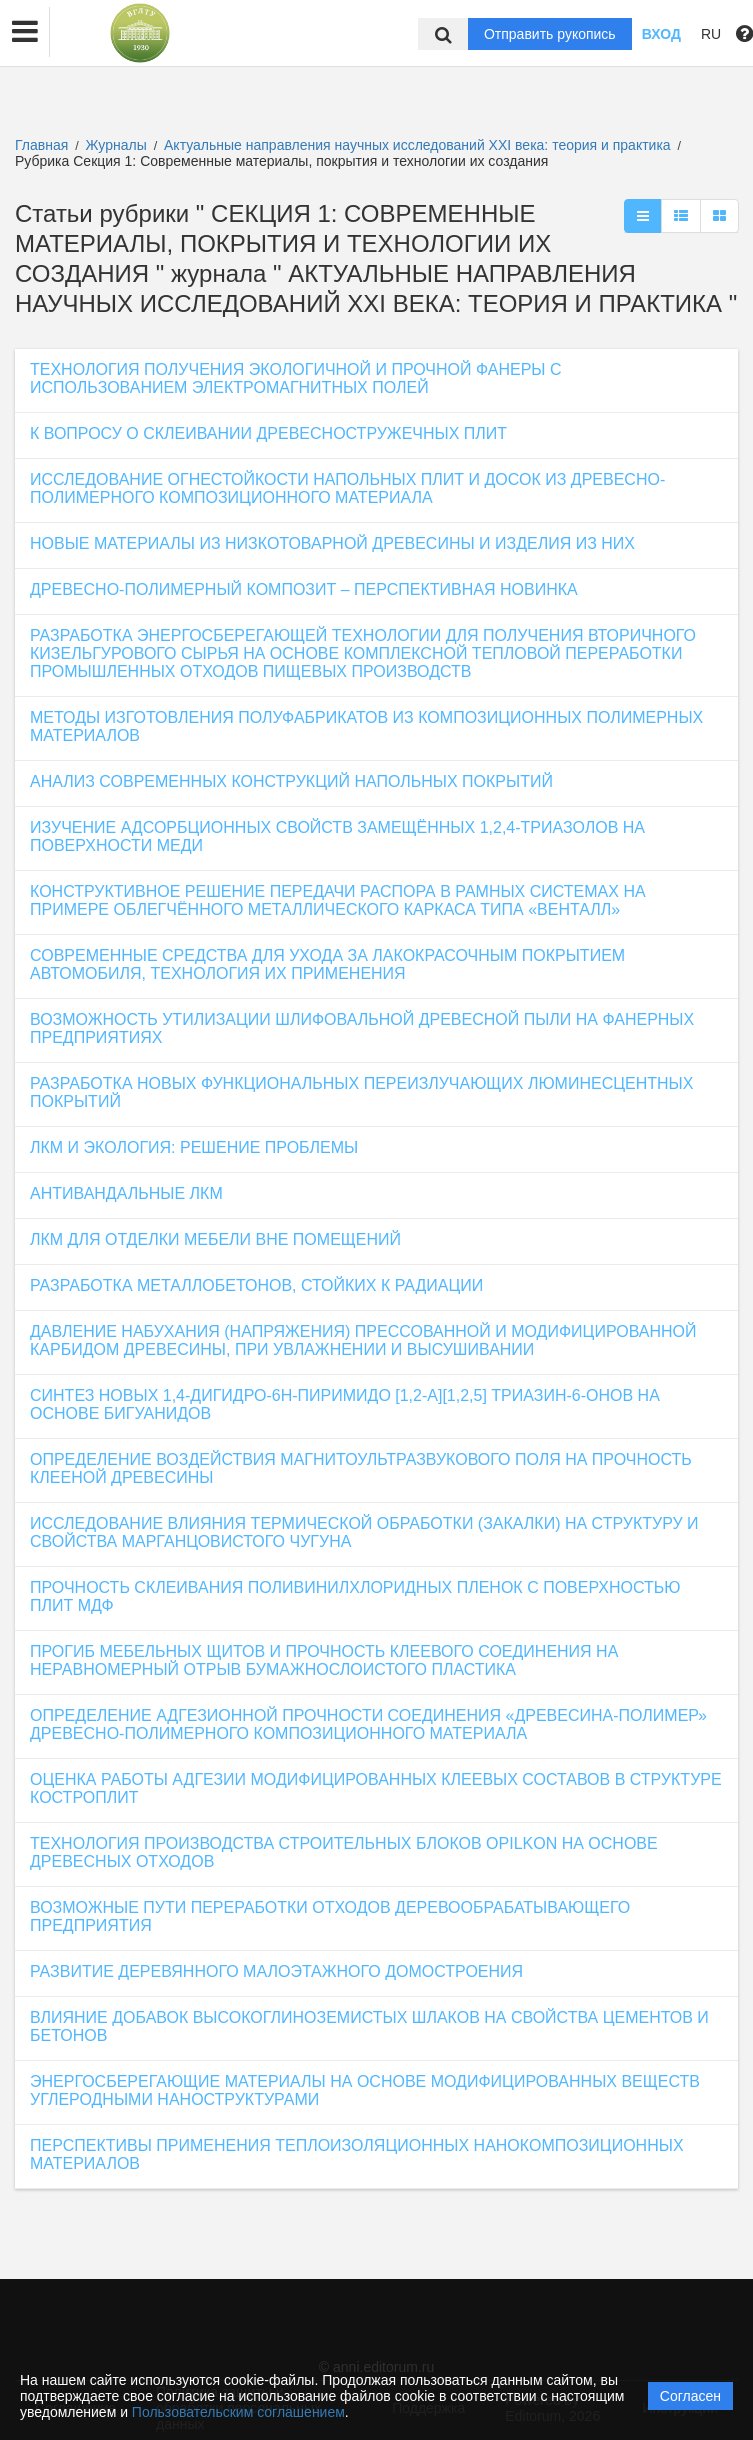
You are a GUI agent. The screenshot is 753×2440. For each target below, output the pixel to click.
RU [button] (711, 34)
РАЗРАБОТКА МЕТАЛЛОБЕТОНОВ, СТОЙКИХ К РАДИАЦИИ (256, 1285)
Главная (41, 145)
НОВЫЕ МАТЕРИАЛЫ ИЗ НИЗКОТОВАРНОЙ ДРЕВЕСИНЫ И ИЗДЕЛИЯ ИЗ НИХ (332, 543)
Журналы (116, 145)
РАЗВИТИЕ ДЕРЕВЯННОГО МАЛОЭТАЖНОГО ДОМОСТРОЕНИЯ (276, 1971)
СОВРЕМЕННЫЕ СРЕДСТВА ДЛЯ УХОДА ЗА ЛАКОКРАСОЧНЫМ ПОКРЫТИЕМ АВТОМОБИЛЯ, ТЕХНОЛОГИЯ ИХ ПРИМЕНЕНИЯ (327, 964)
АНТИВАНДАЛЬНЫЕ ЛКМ (126, 1193)
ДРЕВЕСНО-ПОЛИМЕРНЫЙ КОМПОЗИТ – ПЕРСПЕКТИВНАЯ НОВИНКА (304, 589)
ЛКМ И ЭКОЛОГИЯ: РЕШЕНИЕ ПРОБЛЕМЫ (194, 1147)
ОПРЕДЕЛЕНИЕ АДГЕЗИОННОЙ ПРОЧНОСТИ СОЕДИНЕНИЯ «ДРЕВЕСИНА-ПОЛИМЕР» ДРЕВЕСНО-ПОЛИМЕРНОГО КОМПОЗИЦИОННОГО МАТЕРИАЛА (368, 1724)
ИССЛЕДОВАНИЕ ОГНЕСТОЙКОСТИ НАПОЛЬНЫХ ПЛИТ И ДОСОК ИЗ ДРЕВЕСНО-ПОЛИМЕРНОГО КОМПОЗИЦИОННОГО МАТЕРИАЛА (347, 488)
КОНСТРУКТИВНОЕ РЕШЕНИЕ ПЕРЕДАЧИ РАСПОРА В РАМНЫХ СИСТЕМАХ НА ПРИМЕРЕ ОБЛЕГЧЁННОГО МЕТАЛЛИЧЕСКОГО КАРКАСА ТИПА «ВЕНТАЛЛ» (338, 900)
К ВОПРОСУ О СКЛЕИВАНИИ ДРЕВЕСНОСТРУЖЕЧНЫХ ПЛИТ (268, 433)
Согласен (690, 2396)
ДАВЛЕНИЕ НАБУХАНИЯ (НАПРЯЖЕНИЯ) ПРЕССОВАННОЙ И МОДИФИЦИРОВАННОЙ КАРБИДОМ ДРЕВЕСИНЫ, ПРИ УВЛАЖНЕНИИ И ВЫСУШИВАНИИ (363, 1340)
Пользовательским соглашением (238, 2412)
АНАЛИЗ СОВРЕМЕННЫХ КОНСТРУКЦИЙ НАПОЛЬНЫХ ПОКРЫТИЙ (291, 781)
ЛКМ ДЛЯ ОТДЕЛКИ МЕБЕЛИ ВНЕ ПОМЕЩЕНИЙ (215, 1239)
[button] (25, 32)
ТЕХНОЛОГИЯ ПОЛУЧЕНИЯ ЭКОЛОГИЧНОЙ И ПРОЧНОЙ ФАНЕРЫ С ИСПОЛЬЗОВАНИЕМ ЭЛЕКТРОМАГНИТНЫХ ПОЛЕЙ (296, 378)
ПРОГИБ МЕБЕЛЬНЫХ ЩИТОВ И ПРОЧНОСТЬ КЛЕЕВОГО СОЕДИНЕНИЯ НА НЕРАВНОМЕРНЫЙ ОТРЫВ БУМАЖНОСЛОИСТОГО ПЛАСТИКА (324, 1660)
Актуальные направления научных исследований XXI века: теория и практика (419, 145)
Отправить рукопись (550, 34)
